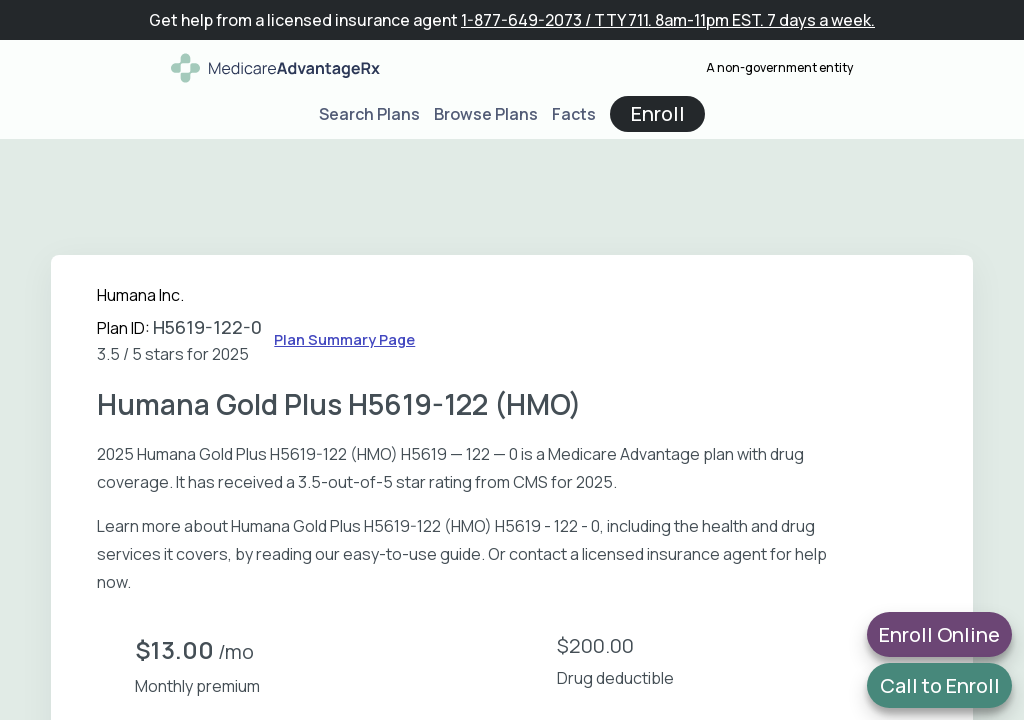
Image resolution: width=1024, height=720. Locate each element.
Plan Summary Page (344, 339)
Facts (574, 114)
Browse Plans (486, 114)
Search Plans (369, 114)
